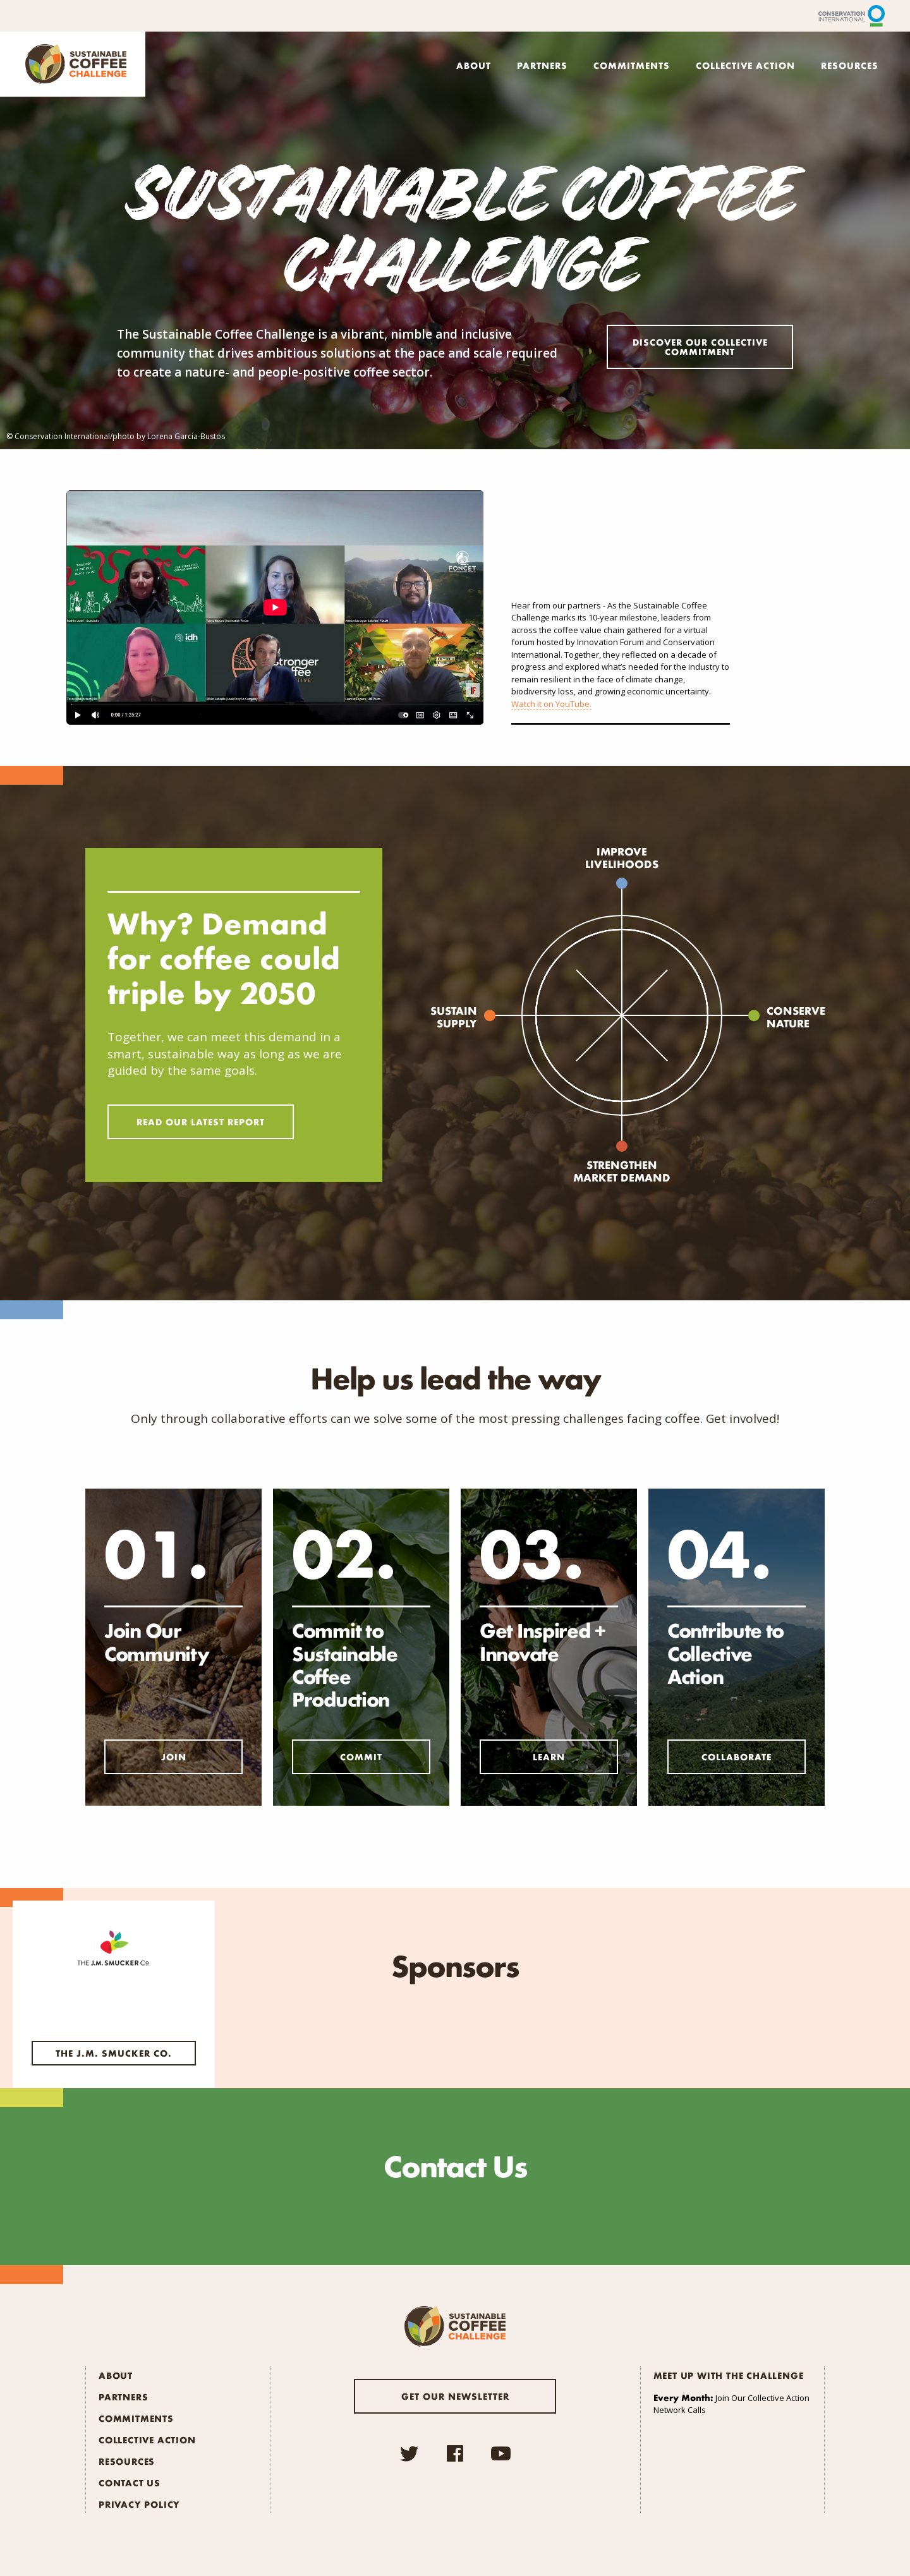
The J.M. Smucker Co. (114, 2053)
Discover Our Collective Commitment (700, 346)
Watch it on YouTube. (551, 704)
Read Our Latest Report (200, 1121)
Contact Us (130, 2482)
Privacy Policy (139, 2504)
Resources (849, 65)
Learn (549, 1756)
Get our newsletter (455, 2396)
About (473, 65)
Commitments (631, 65)
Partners (542, 65)
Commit (361, 1756)
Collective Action (745, 65)
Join (173, 1756)
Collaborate (736, 1756)
